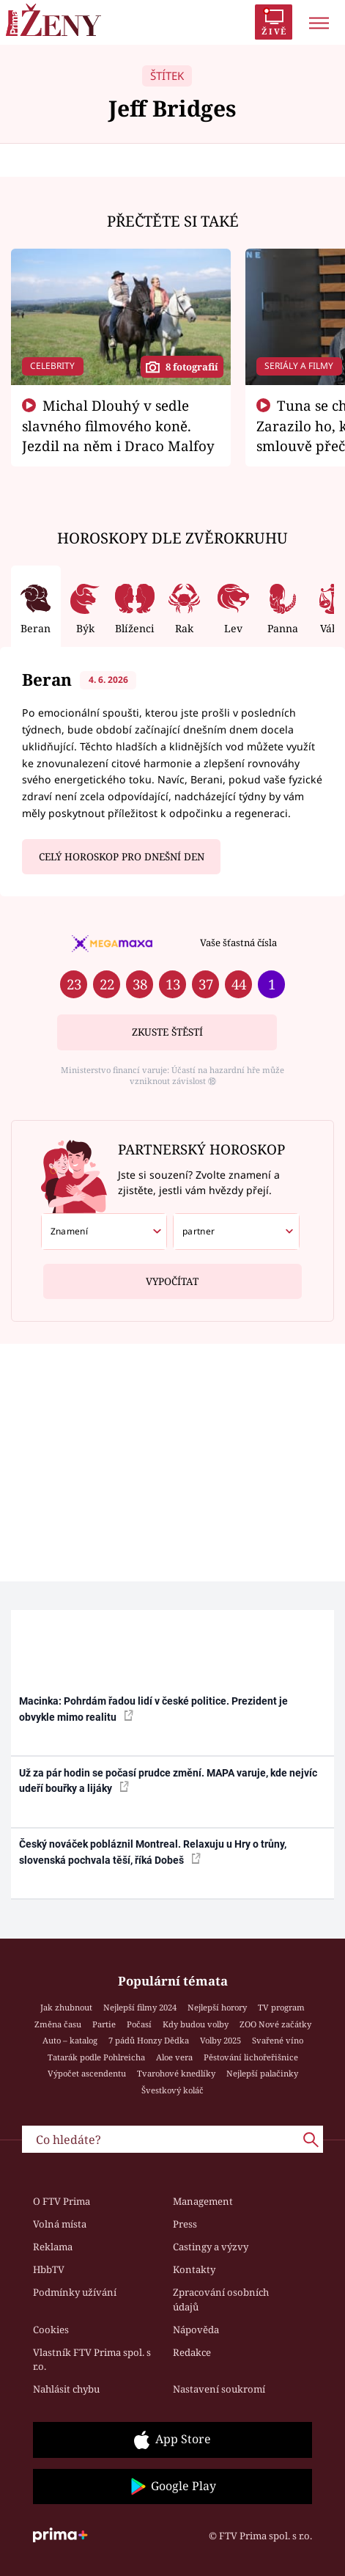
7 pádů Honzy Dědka (148, 2040)
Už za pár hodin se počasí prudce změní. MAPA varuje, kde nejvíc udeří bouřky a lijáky (168, 1780)
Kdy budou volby (196, 2024)
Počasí (139, 2024)
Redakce (192, 2352)
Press (185, 2224)
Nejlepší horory (217, 2007)
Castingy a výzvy (210, 2246)
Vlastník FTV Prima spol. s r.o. (92, 2360)
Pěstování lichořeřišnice (251, 2057)
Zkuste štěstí (167, 1032)
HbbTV (48, 2269)
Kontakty (194, 2269)
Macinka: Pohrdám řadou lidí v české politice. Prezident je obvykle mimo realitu (153, 1708)
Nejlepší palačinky (262, 2073)
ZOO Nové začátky (275, 2024)
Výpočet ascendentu (87, 2073)
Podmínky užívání (74, 2292)
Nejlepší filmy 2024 (140, 2007)
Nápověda (196, 2329)
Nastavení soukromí (219, 2389)
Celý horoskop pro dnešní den (121, 856)
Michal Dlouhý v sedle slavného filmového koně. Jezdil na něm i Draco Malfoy (118, 425)
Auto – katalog (69, 2040)
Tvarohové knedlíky (176, 2073)
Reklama (53, 2246)
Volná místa (59, 2224)
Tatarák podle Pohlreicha (96, 2057)
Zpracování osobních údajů (221, 2299)
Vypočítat (172, 1276)
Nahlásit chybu (66, 2389)
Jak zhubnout (66, 2007)
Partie (104, 2024)
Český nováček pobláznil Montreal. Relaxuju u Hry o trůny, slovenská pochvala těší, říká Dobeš (152, 1851)
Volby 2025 (220, 2040)
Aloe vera (174, 2057)
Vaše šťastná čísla (238, 942)
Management (203, 2201)
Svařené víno (277, 2040)
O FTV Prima (61, 2201)
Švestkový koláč (172, 2090)
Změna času (57, 2024)
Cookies (51, 2329)
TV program (281, 2007)
